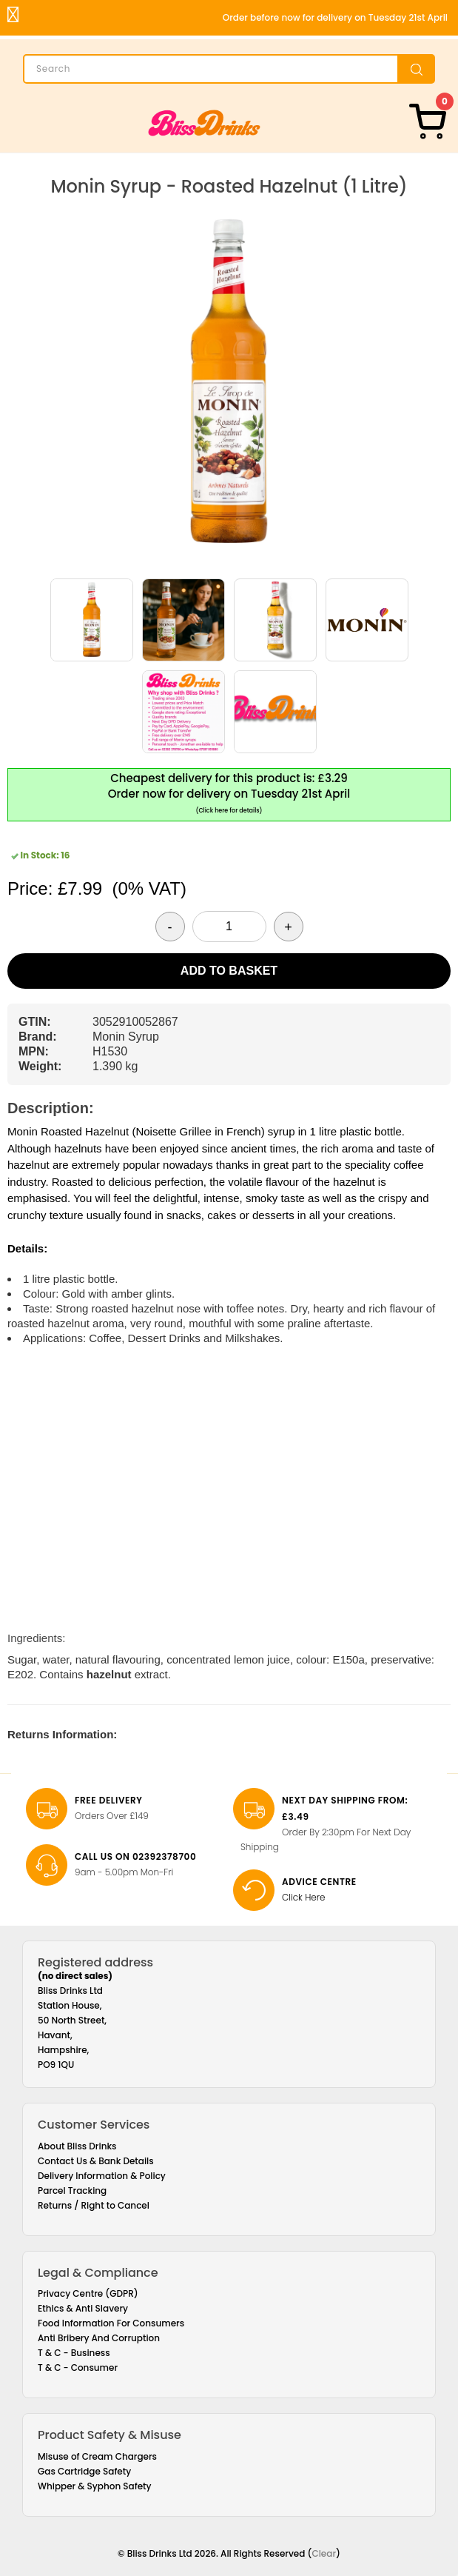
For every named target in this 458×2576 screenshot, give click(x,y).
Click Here (304, 1897)
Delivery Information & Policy (102, 2175)
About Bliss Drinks (77, 2146)
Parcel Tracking (72, 2190)
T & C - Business (74, 2352)
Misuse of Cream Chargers (97, 2456)
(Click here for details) (229, 811)
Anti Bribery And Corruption (99, 2338)
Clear (323, 2553)
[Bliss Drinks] (204, 123)
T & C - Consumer (78, 2367)
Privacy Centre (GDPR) (88, 2293)
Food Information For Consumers (111, 2323)
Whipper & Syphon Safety (95, 2486)
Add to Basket (229, 970)
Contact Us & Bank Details (96, 2161)
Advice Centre (319, 1881)
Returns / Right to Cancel (93, 2205)
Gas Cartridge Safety (84, 2471)
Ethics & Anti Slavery (83, 2308)
